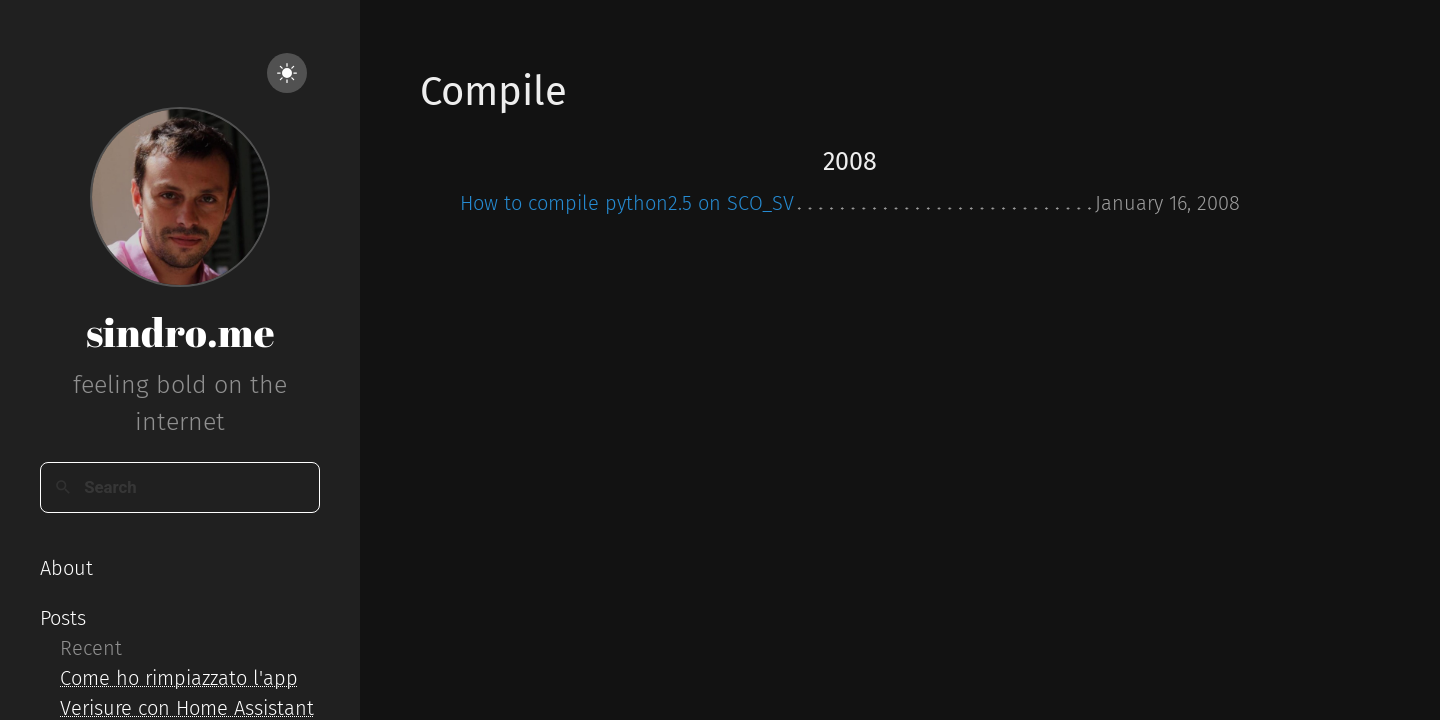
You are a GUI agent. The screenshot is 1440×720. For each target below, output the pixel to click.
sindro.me (180, 332)
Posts (63, 618)
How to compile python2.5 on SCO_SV (627, 203)
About (66, 568)
